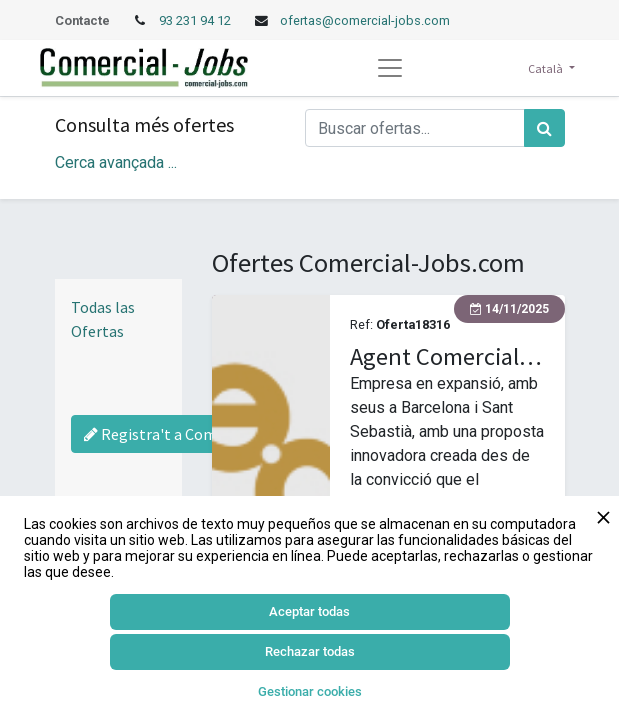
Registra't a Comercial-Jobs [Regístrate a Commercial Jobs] (189, 434)
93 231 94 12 (196, 20)
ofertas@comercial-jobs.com (365, 20)
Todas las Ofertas (103, 319)
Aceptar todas (309, 611)
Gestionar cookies (310, 691)
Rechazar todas (310, 651)
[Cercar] (544, 128)
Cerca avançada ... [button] (116, 162)
